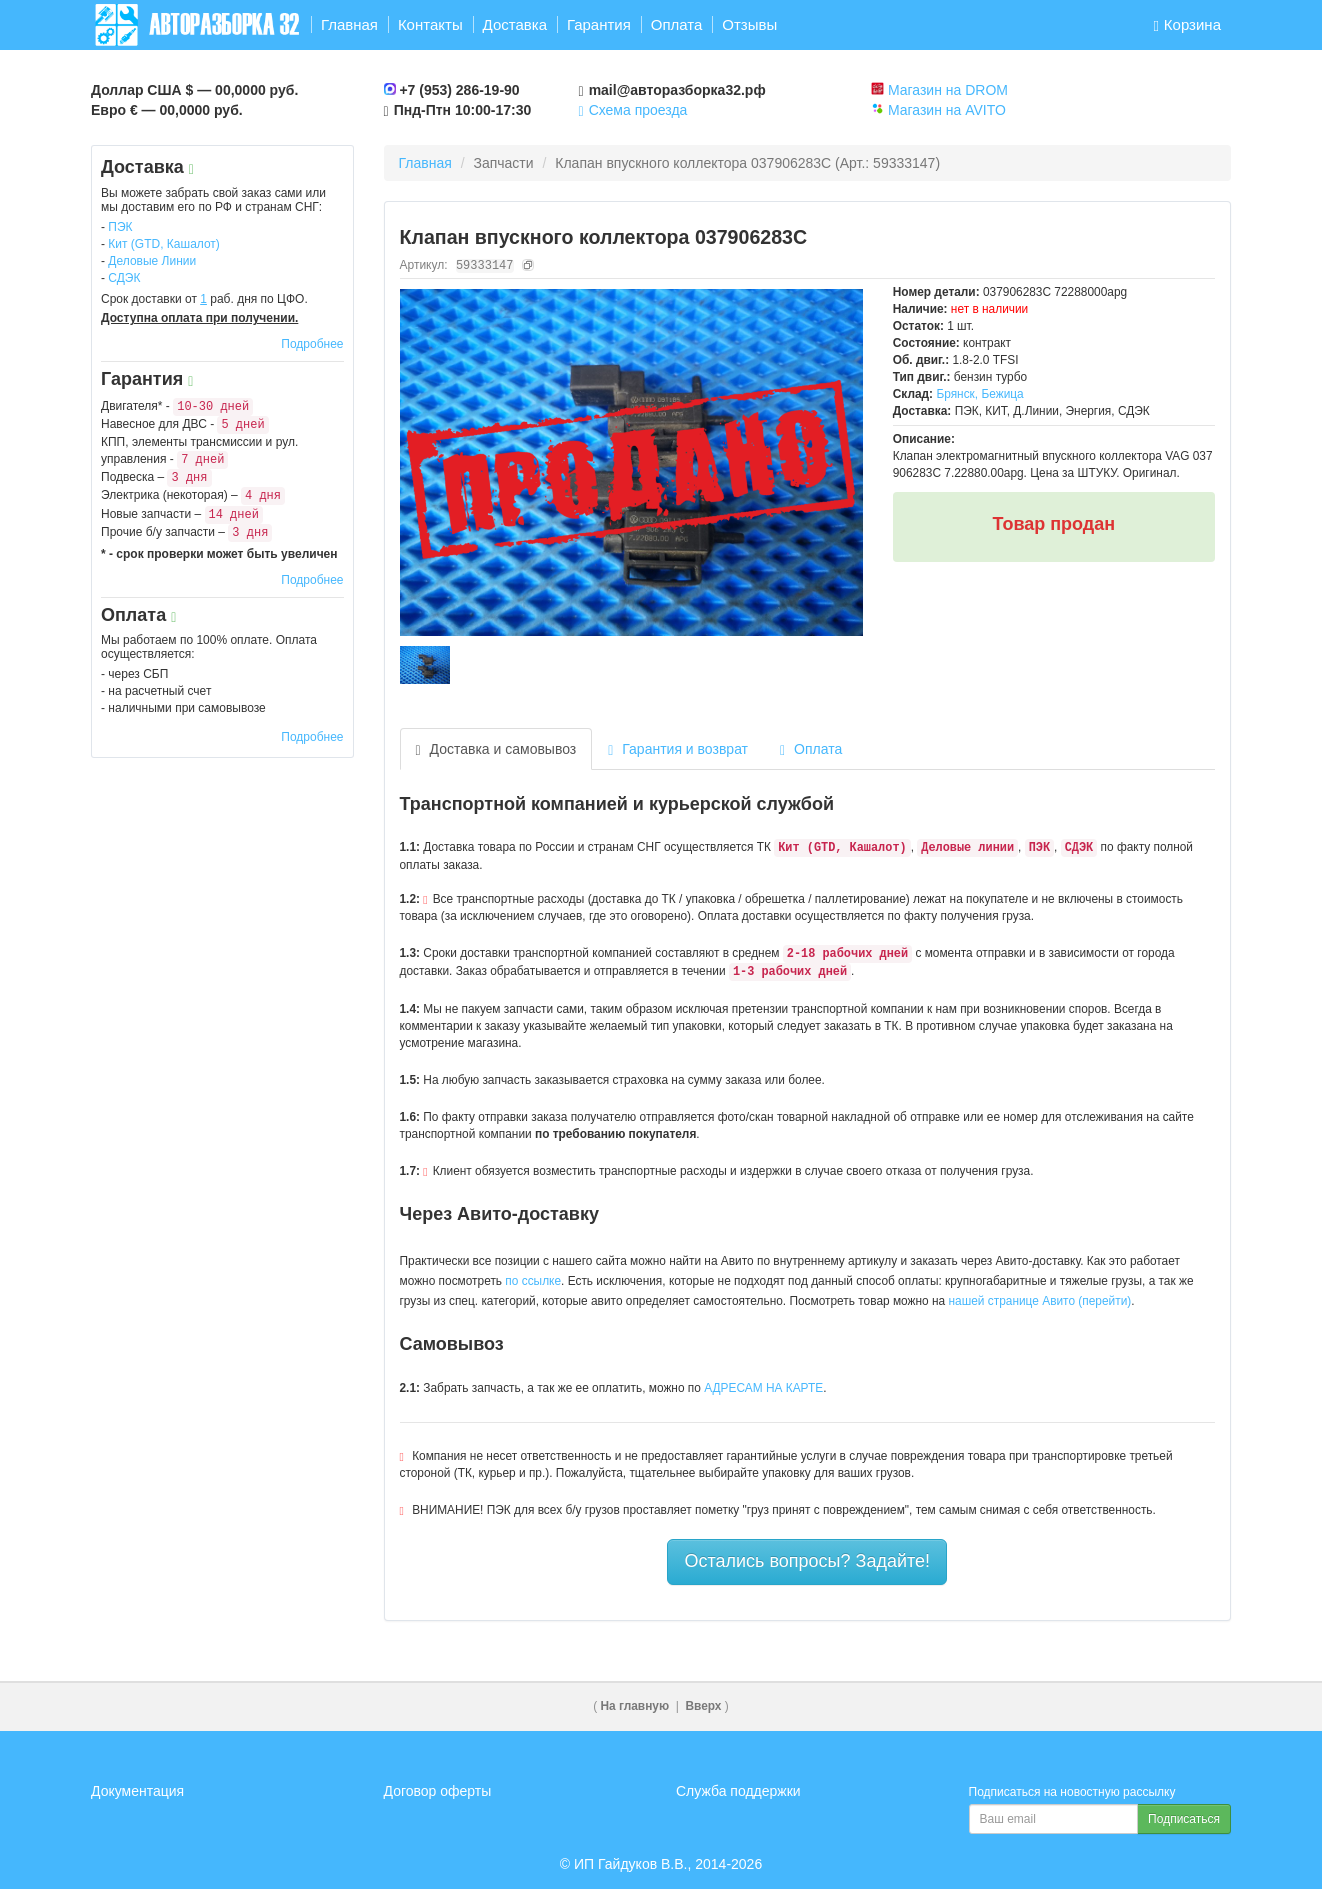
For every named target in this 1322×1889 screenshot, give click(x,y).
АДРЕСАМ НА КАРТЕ (763, 1388)
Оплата (677, 24)
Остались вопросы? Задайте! (807, 1561)
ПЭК (120, 227)
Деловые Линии (152, 261)
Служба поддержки (738, 1791)
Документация (137, 1791)
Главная (349, 24)
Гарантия (599, 24)
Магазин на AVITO (947, 110)
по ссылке (533, 1281)
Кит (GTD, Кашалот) (164, 244)
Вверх (703, 1706)
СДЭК (124, 278)
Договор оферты (438, 1791)
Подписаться (1184, 1819)
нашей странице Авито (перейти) (1040, 1301)
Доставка (515, 24)
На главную (635, 1706)
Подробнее (312, 344)
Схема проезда (633, 110)
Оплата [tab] (811, 749)
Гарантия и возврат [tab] (678, 749)
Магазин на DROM (948, 90)
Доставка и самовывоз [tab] (496, 749)
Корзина (1187, 24)
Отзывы (749, 24)
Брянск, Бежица (979, 394)
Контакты (430, 24)
